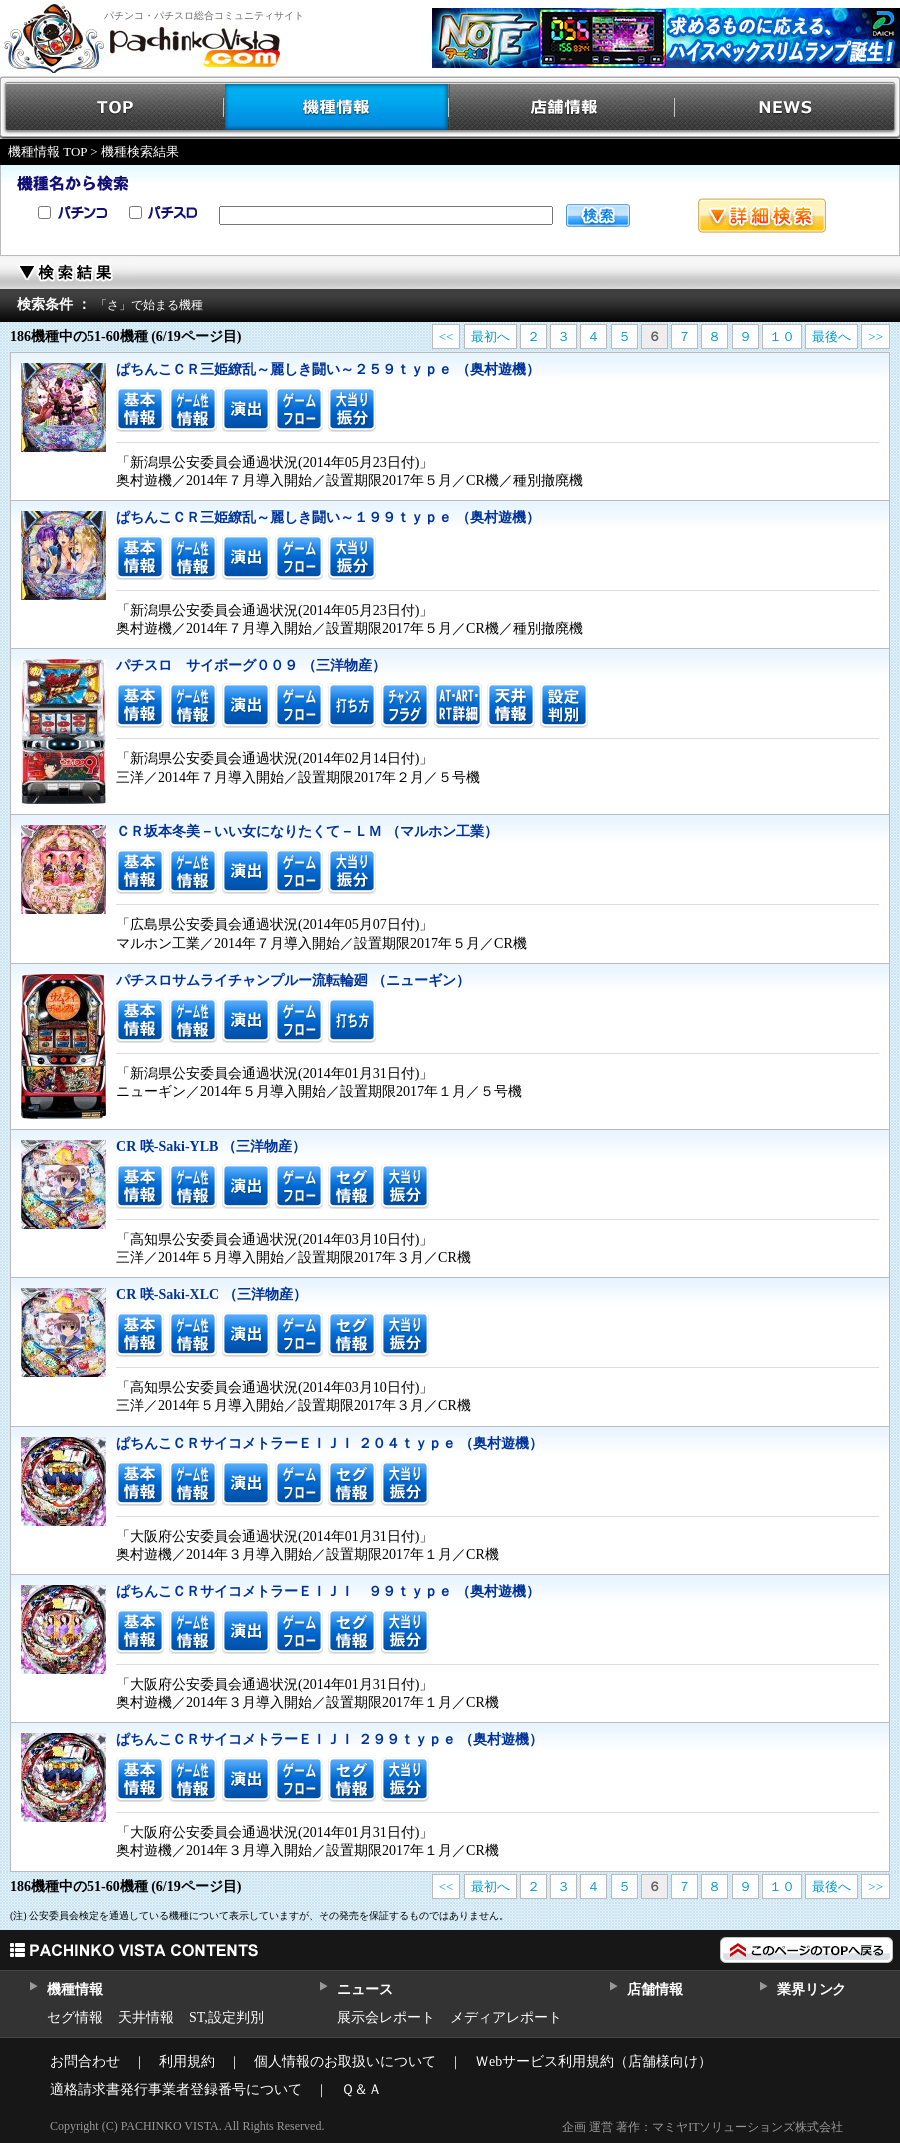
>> (875, 336)
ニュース (364, 1989)
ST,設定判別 (226, 2017)
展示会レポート (386, 2017)
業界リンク (811, 1989)
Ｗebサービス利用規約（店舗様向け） (593, 2061)
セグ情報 (75, 2017)
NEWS (787, 107)
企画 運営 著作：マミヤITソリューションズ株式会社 (702, 2127)
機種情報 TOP (47, 151)
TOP (112, 107)
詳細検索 (762, 215)
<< (446, 336)
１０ (782, 336)
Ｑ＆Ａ (361, 2089)
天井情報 (146, 2017)
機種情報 (337, 107)
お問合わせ (85, 2061)
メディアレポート (506, 2017)
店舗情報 (562, 107)
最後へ (831, 336)
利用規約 (187, 2061)
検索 (598, 215)
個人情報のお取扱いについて (345, 2061)
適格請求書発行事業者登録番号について (176, 2089)
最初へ (490, 336)
